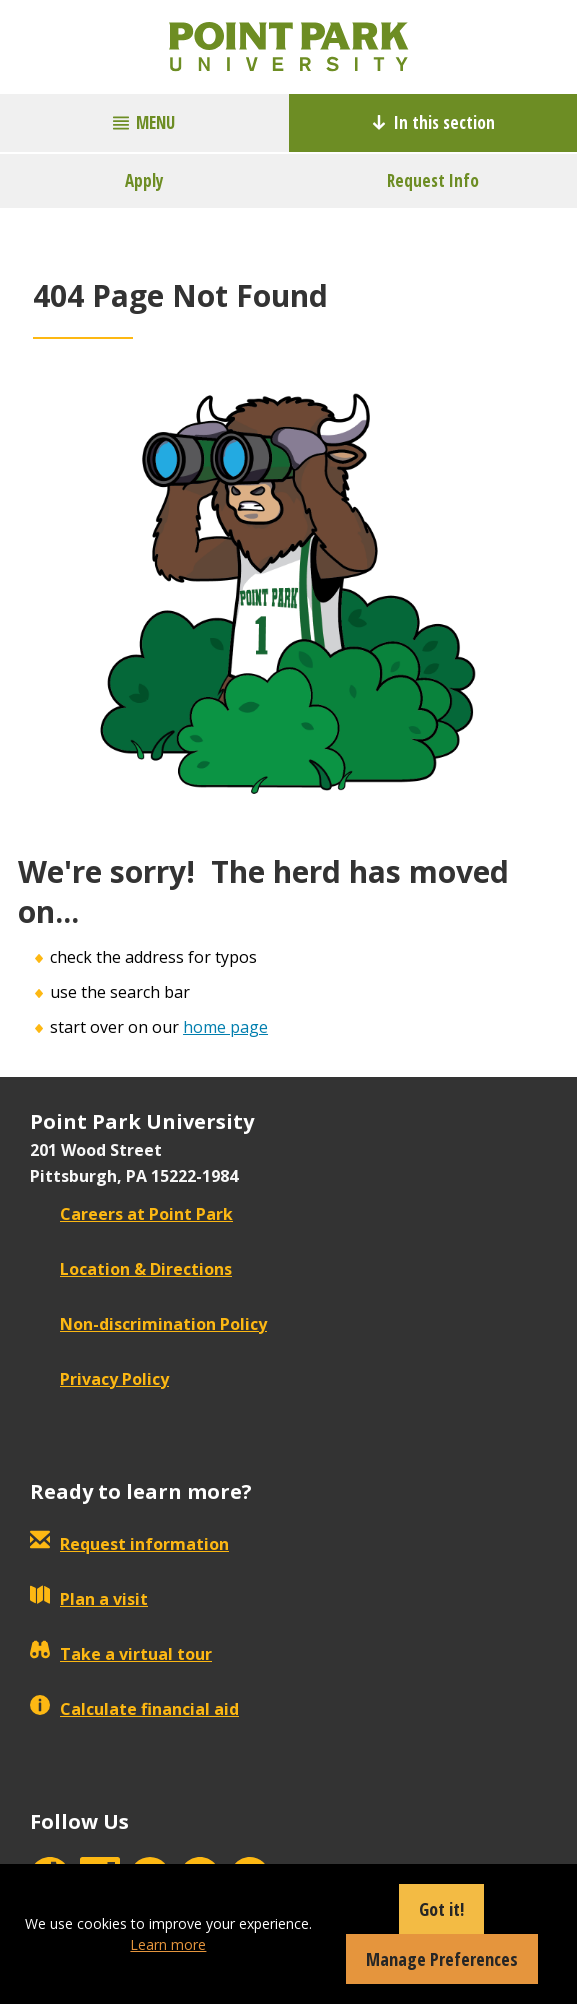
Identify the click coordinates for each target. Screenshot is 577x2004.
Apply (144, 180)
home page (225, 1027)
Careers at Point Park (131, 1214)
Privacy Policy (99, 1379)
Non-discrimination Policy (148, 1324)
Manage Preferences (442, 1959)
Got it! (441, 1909)
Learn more (168, 1944)
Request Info (433, 180)
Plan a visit (89, 1599)
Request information (129, 1544)
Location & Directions (131, 1269)
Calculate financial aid (134, 1709)
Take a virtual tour (121, 1654)
